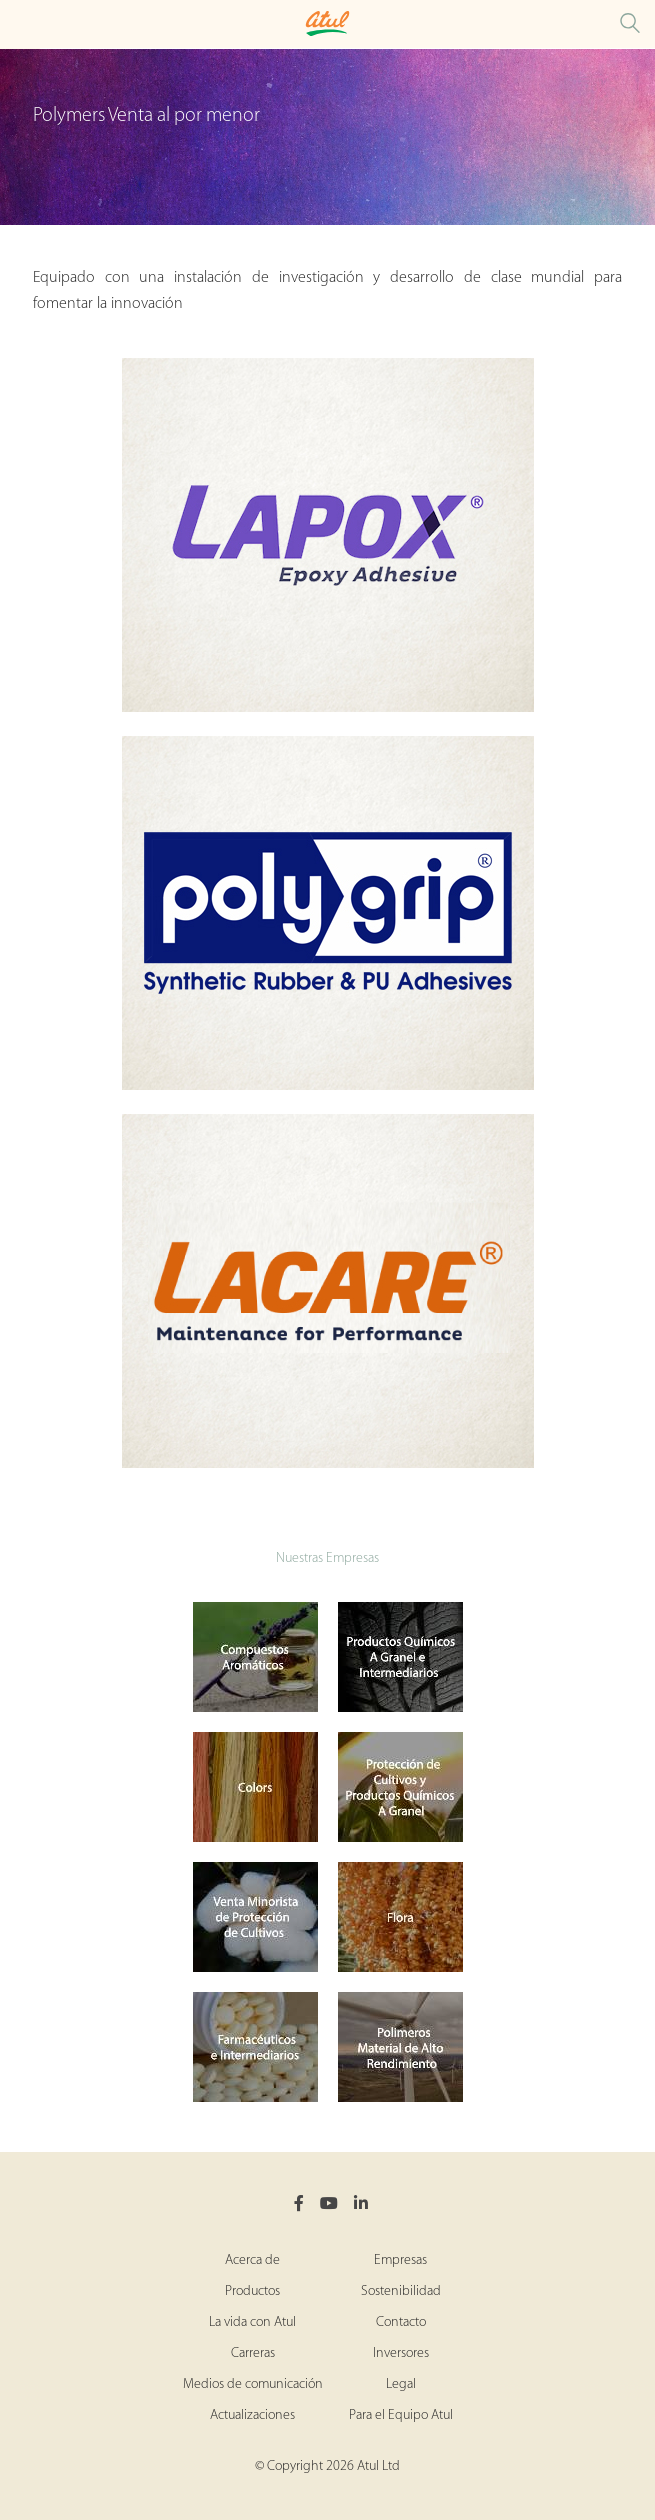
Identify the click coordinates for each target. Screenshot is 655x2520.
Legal (401, 2384)
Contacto (401, 2322)
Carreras (253, 2353)
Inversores (401, 2353)
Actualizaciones (252, 2415)
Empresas (400, 2260)
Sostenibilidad (401, 2291)
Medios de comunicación (253, 2384)
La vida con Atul (252, 2322)
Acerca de (252, 2260)
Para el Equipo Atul (401, 2415)
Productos (252, 2291)
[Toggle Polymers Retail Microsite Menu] (20, 24)
